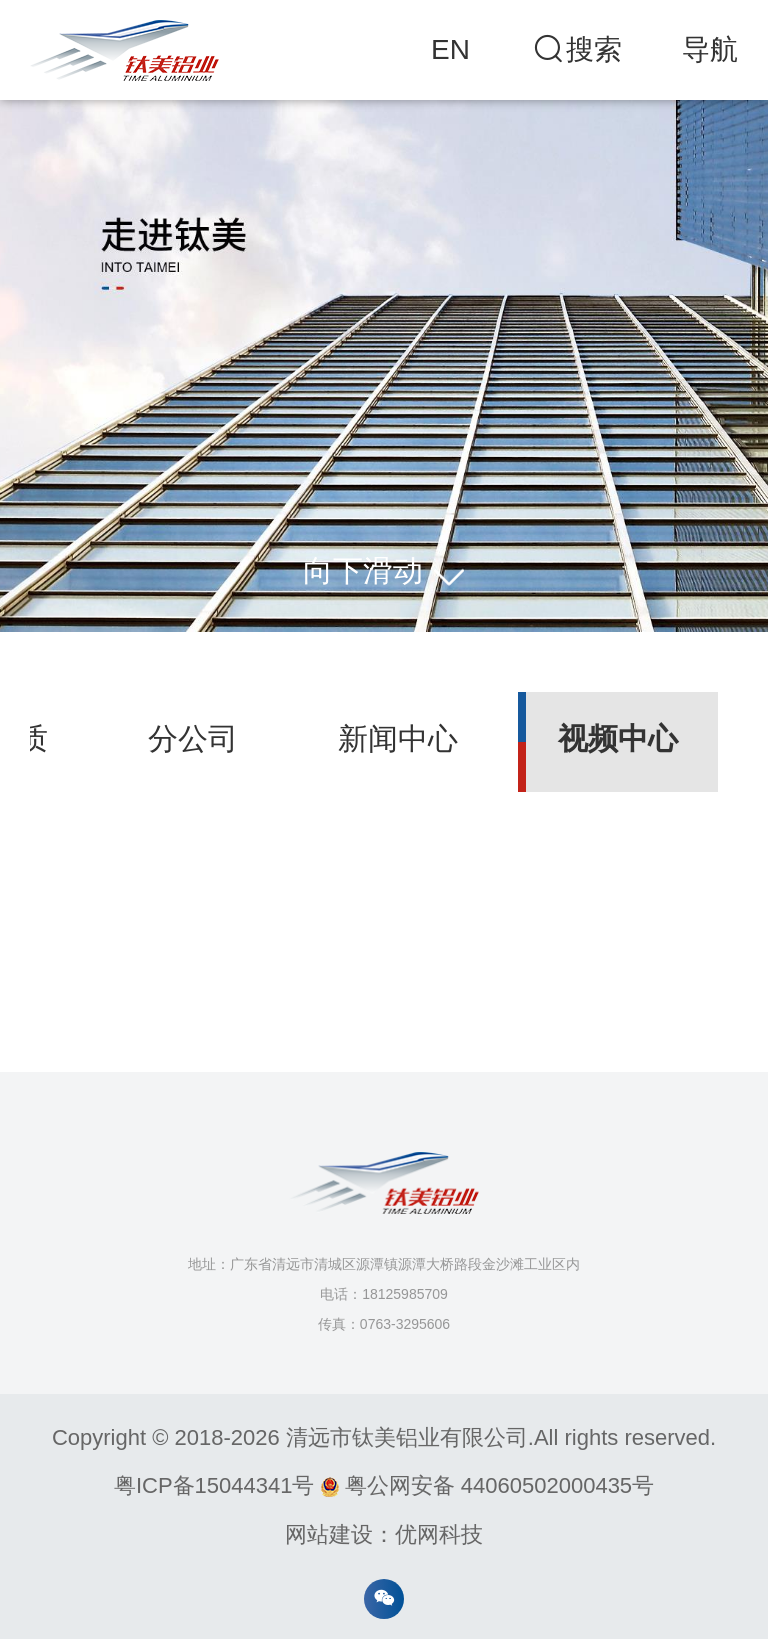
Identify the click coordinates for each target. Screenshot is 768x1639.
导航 (710, 49)
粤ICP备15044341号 (214, 1485)
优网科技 (439, 1534)
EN (450, 49)
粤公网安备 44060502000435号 (488, 1485)
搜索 (576, 50)
